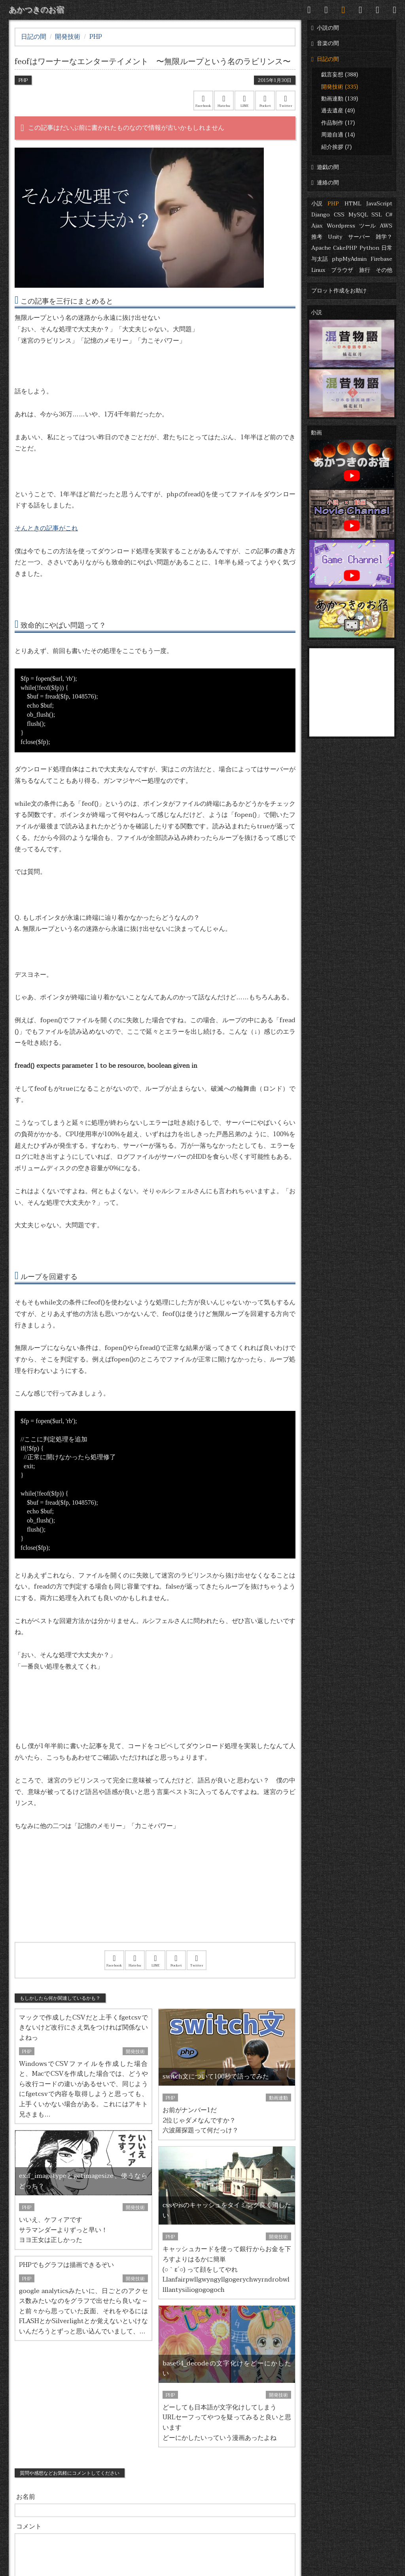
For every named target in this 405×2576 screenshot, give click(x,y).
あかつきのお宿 (36, 10)
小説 (316, 203)
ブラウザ (342, 270)
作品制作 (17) (338, 122)
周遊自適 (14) (338, 134)
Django (320, 214)
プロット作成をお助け (339, 290)
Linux (318, 270)
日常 (386, 247)
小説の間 (325, 27)
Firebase (381, 259)
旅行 (364, 270)
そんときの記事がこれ (46, 528)
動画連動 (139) (339, 98)
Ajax (317, 225)
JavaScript (379, 203)
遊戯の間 (325, 167)
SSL (376, 214)
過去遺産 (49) (338, 110)
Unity (335, 236)
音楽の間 (325, 43)
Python (369, 247)
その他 (384, 270)
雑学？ (384, 236)
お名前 (26, 2496)
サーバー (359, 236)
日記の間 (325, 59)
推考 (316, 236)
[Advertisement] (155, 1897)
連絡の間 (325, 182)
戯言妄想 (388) (339, 74)
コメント (29, 2526)
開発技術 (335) (339, 86)
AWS (386, 225)
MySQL (358, 214)
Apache (321, 247)
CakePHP (345, 247)
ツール (367, 225)
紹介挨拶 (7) (336, 147)
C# (389, 214)
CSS (339, 214)
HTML (352, 203)
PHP (333, 203)
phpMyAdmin (349, 259)
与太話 (319, 259)
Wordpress (341, 225)
